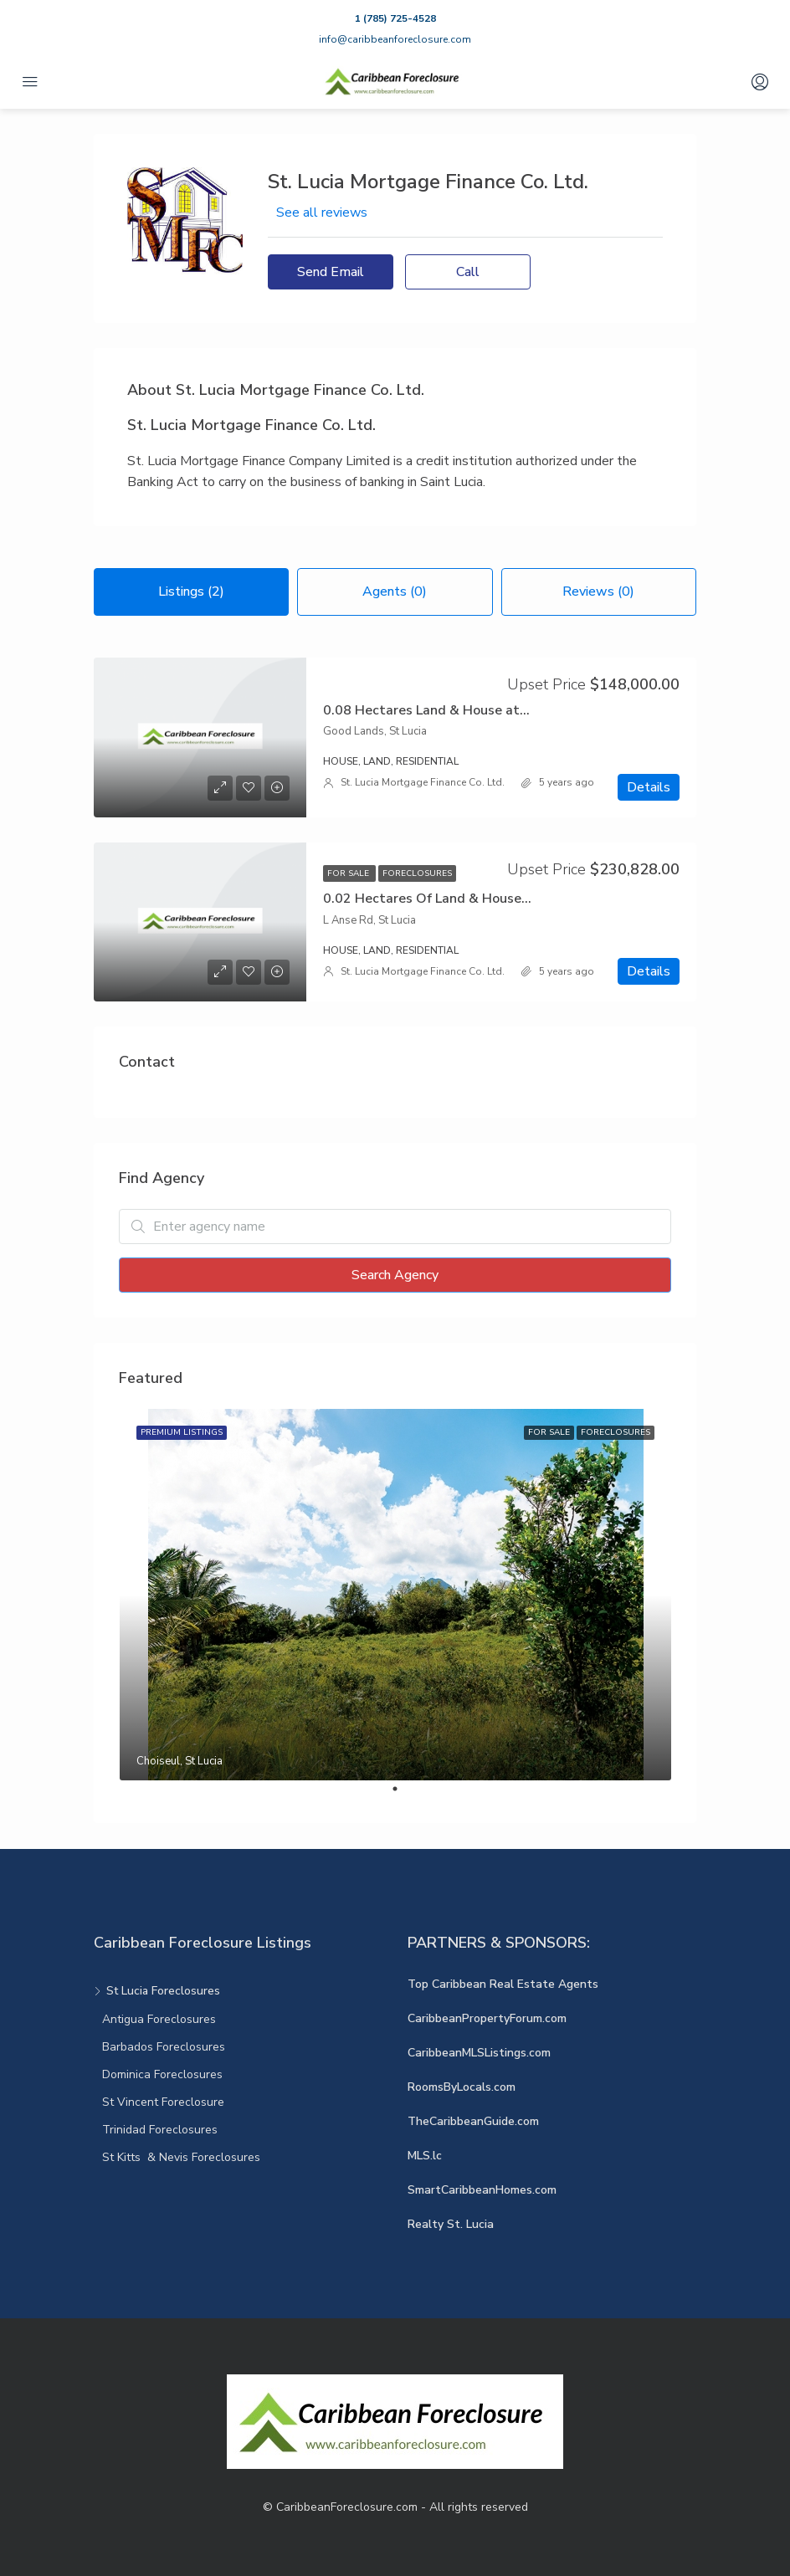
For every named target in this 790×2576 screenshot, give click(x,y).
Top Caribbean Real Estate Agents (503, 1984)
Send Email (330, 272)
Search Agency (395, 1275)
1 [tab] (403, 1795)
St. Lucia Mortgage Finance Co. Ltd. (423, 782)
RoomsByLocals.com (462, 2087)
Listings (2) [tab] (191, 591)
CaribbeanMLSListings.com (479, 2053)
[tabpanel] (395, 1594)
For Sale (349, 873)
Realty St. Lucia (451, 2224)
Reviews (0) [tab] (598, 591)
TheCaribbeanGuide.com (473, 2121)
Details (648, 787)
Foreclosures (417, 873)
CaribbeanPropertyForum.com (487, 2018)
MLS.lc (425, 2156)
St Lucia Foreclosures (163, 1991)
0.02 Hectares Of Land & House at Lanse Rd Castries (489, 898)
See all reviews (321, 212)
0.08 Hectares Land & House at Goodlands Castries (485, 710)
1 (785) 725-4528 (395, 18)
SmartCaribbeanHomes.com (482, 2190)
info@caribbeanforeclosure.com (395, 39)
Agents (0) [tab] (394, 591)
